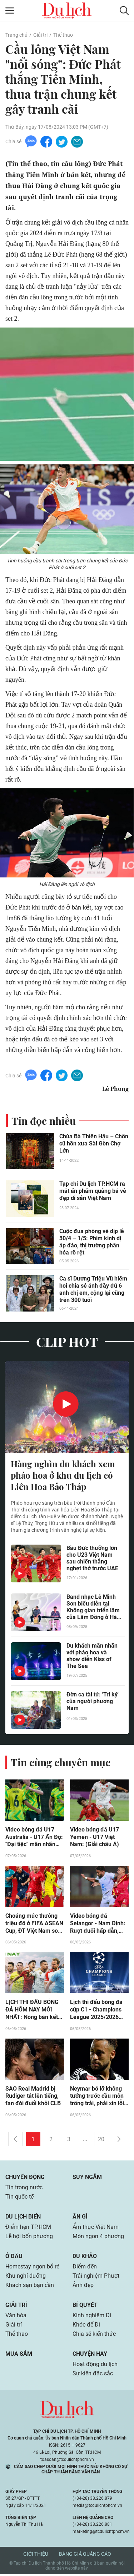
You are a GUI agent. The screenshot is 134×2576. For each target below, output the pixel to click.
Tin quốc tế (19, 2198)
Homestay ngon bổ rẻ (32, 2268)
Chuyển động (25, 2178)
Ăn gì (80, 2218)
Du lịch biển (23, 2218)
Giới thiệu (35, 2556)
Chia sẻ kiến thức (94, 2335)
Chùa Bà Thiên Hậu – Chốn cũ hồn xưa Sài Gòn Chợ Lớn (93, 1144)
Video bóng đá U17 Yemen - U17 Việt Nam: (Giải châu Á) (94, 1838)
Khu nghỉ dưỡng (25, 2277)
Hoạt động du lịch (95, 2366)
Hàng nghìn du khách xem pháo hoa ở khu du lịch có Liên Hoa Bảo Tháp (63, 1476)
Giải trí (40, 35)
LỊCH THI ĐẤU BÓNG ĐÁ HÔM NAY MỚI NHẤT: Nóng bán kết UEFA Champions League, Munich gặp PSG (32, 2011)
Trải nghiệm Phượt (96, 2277)
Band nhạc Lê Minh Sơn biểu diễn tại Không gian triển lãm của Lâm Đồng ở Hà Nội (93, 1607)
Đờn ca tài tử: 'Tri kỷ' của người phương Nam (92, 1702)
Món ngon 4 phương (98, 2238)
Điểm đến (85, 2268)
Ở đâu (14, 2258)
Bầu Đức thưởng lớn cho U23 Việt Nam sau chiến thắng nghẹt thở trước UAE (92, 1558)
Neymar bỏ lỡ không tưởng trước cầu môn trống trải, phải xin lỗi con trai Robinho (97, 2098)
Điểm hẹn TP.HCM (28, 2228)
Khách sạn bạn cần (29, 2286)
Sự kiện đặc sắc (93, 2375)
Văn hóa (15, 2317)
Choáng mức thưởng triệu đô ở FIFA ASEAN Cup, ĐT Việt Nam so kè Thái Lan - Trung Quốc (34, 1925)
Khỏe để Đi (86, 2326)
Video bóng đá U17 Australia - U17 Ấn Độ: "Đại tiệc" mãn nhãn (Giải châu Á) (34, 1838)
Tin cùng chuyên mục (60, 1762)
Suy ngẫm (87, 2178)
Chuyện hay (90, 2355)
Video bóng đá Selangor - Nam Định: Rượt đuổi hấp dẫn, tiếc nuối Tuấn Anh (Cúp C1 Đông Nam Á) (98, 1925)
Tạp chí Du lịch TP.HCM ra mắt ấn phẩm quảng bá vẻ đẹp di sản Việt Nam (92, 1191)
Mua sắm (18, 2355)
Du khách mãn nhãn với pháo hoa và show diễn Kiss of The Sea (92, 1656)
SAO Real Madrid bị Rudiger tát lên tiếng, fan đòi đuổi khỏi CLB (33, 2098)
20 (101, 2141)
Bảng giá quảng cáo (85, 2556)
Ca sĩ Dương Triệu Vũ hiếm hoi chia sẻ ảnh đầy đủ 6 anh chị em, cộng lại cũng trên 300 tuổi (93, 1290)
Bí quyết (85, 2306)
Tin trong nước (24, 2189)
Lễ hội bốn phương (29, 2238)
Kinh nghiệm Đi (92, 2317)
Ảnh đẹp (83, 2286)
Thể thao (63, 35)
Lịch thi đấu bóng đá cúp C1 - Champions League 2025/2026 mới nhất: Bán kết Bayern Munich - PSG (97, 2011)
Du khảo (85, 2258)
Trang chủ (16, 35)
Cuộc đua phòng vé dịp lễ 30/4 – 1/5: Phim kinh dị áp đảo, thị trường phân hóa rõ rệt (91, 1242)
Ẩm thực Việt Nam (96, 2228)
